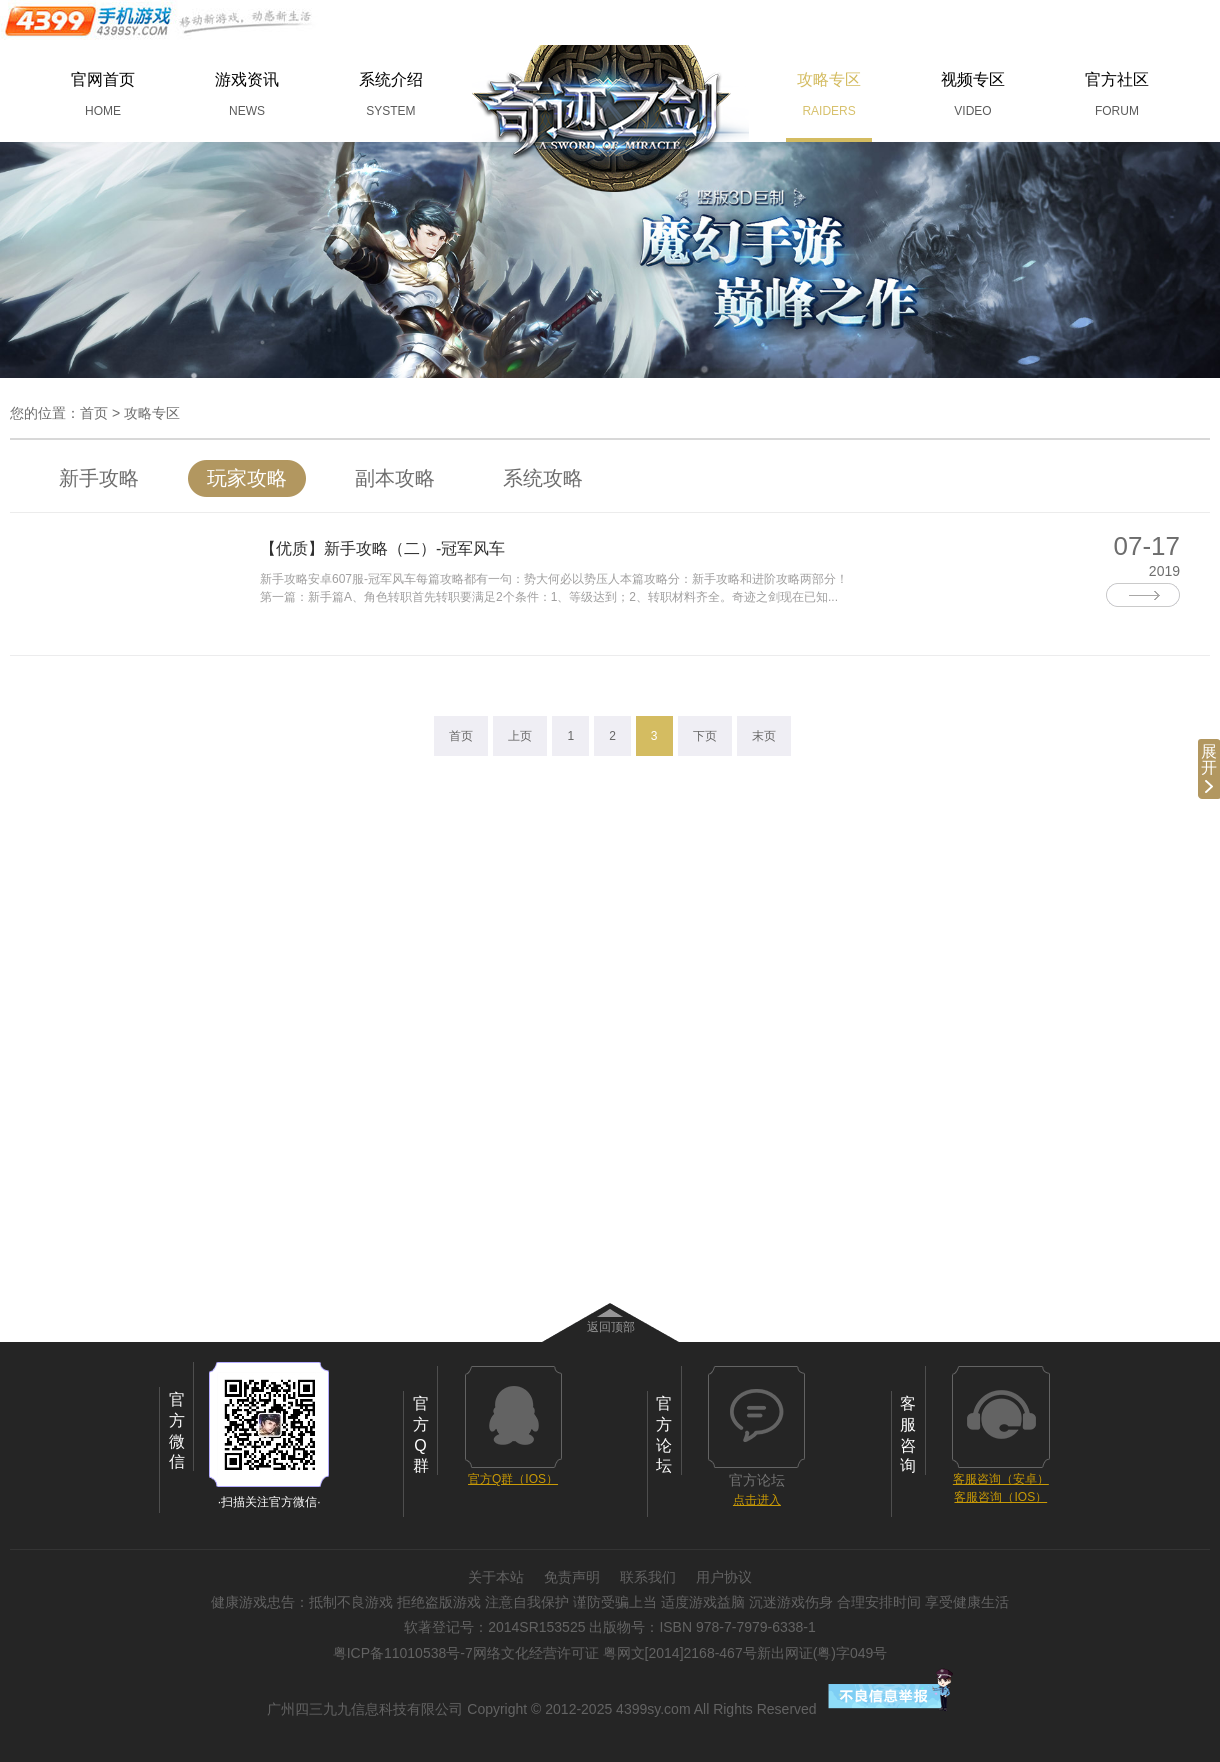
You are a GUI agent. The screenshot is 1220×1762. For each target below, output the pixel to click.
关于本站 (496, 1577)
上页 (520, 736)
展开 (1209, 768)
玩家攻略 (247, 478)
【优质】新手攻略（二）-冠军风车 (382, 548)
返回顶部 (611, 1327)
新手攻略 (99, 478)
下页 (705, 736)
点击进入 (757, 1500)
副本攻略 (395, 478)
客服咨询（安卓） (1001, 1479)
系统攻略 (543, 478)
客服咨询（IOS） (1000, 1497)
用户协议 (724, 1577)
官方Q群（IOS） (513, 1479)
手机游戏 (160, 21)
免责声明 (572, 1577)
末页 (764, 736)
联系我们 (648, 1577)
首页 (94, 413)
